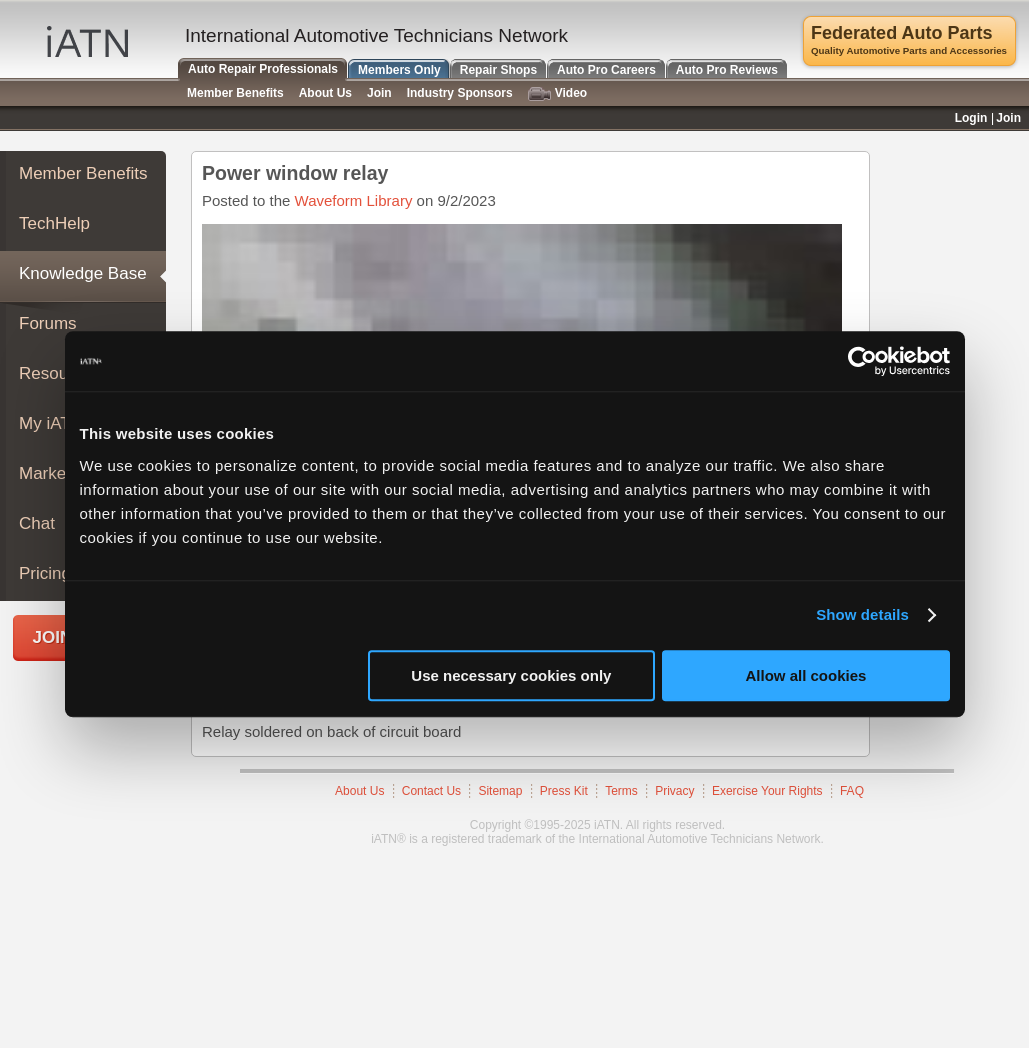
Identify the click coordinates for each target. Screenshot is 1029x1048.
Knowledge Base (83, 273)
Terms (621, 791)
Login (971, 118)
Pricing (45, 573)
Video (557, 93)
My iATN (51, 423)
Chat (37, 523)
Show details (862, 614)
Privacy (674, 791)
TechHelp (54, 223)
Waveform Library (354, 200)
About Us (359, 791)
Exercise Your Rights (767, 791)
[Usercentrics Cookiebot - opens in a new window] (862, 361)
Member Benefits (83, 173)
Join (379, 93)
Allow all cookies (806, 675)
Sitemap (500, 791)
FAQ (852, 791)
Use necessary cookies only (511, 675)
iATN (87, 41)
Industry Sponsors (460, 93)
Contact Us (431, 791)
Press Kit (564, 791)
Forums (48, 323)
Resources (59, 373)
